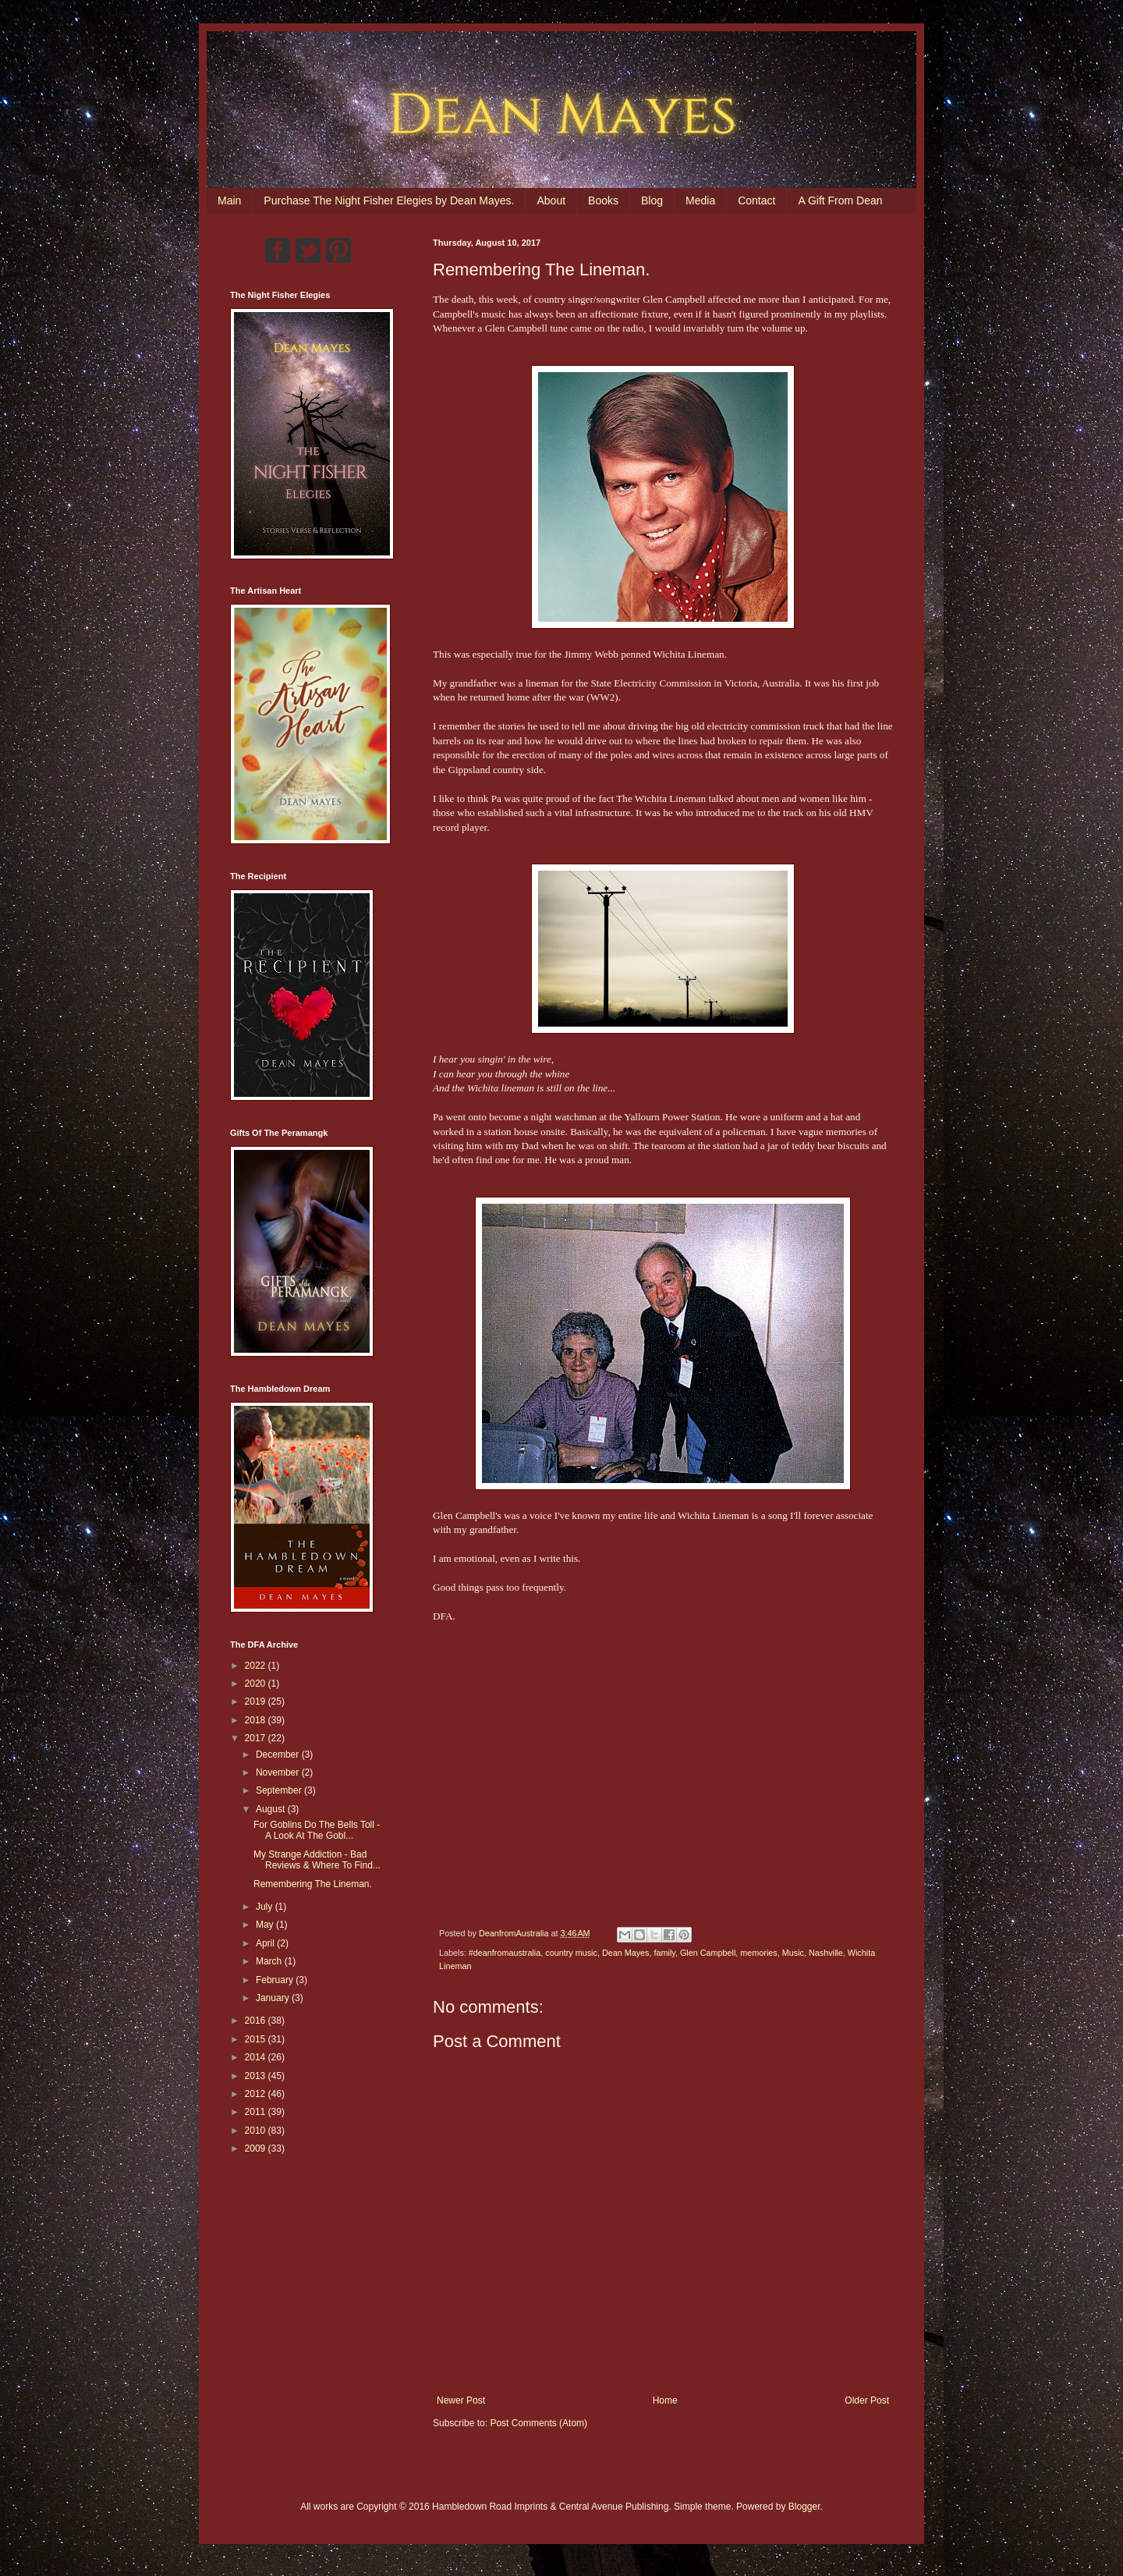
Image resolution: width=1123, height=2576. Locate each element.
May (266, 1924)
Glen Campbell (707, 1952)
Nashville (826, 1952)
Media (700, 200)
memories (758, 1952)
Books (603, 200)
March (270, 1961)
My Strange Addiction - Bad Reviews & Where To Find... (317, 1860)
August (272, 1809)
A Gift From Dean (840, 200)
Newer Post (461, 2400)
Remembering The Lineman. (312, 1884)
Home (665, 2400)
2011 (256, 2111)
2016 (256, 2020)
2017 (256, 1738)
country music (571, 1952)
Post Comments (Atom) (538, 2423)
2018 (256, 1720)
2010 (256, 2130)
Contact (756, 200)
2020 (256, 1683)
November (279, 1772)
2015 (256, 2039)
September (280, 1790)
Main (229, 200)
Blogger (804, 2506)
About (551, 200)
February (276, 1980)
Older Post (867, 2400)
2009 (256, 2148)
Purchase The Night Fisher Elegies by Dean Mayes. (389, 200)
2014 (256, 2057)
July (265, 1906)
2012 (256, 2093)
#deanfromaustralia (504, 1952)
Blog (652, 200)
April (266, 1943)
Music (793, 1952)
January (274, 1997)
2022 (256, 1665)
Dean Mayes (626, 1952)
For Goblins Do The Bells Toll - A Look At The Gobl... (316, 1830)
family (664, 1952)
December (279, 1754)
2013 (256, 2075)
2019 (256, 1701)
